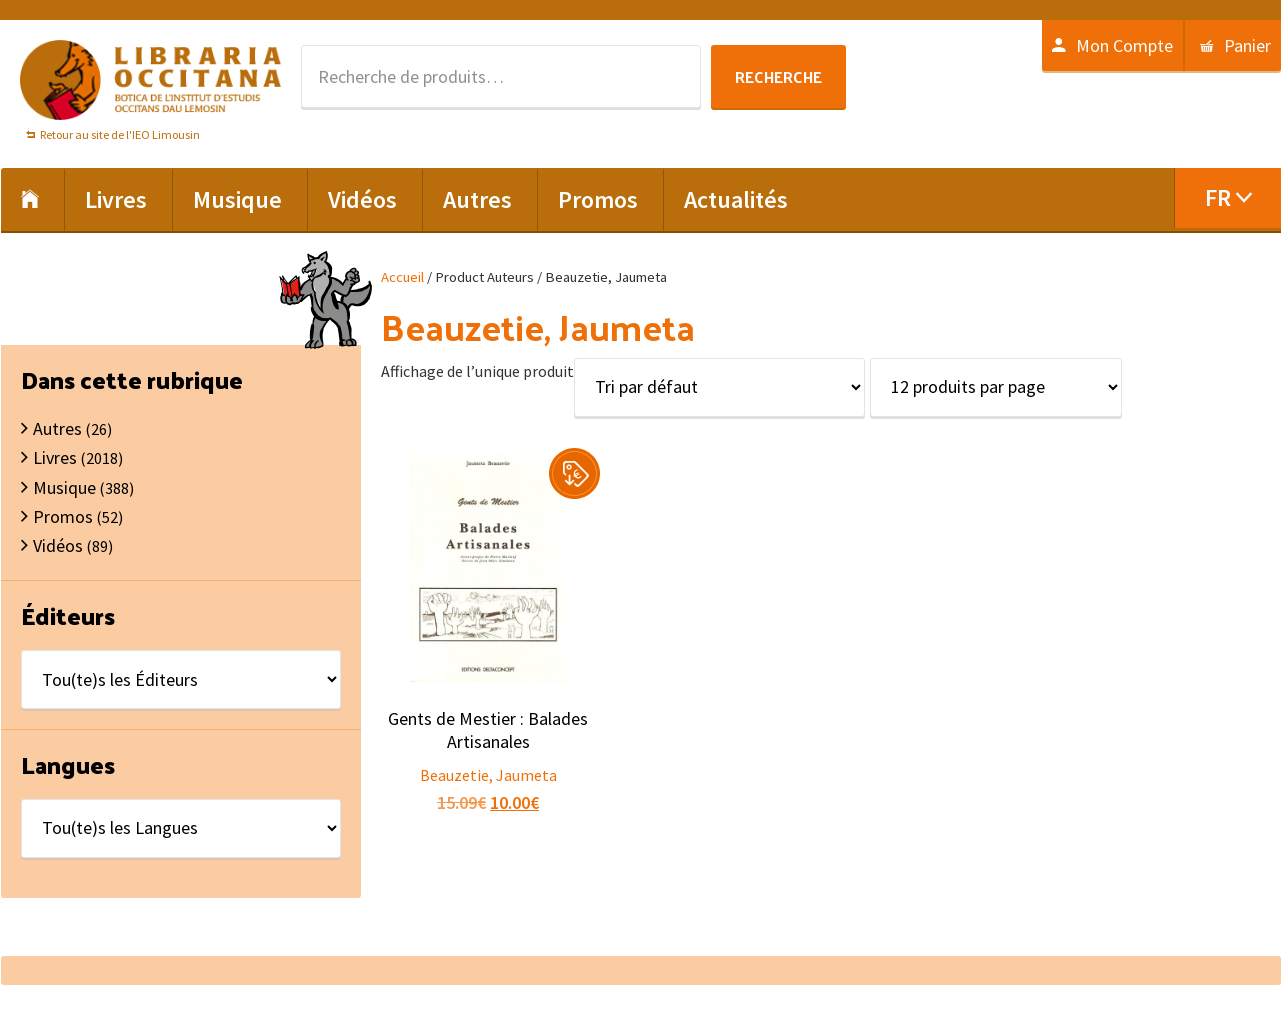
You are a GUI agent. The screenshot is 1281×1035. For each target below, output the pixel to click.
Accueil (402, 277)
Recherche (778, 76)
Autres (57, 428)
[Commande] (719, 387)
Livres (55, 457)
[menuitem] (1227, 198)
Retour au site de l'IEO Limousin (120, 134)
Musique (64, 487)
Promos (63, 516)
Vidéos (58, 545)
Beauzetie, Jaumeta (488, 775)
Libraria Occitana (151, 80)
